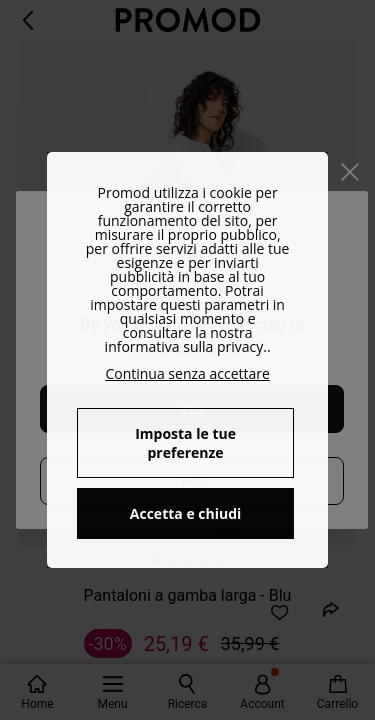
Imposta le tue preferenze (185, 443)
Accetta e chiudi (186, 513)
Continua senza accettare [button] (187, 373)
